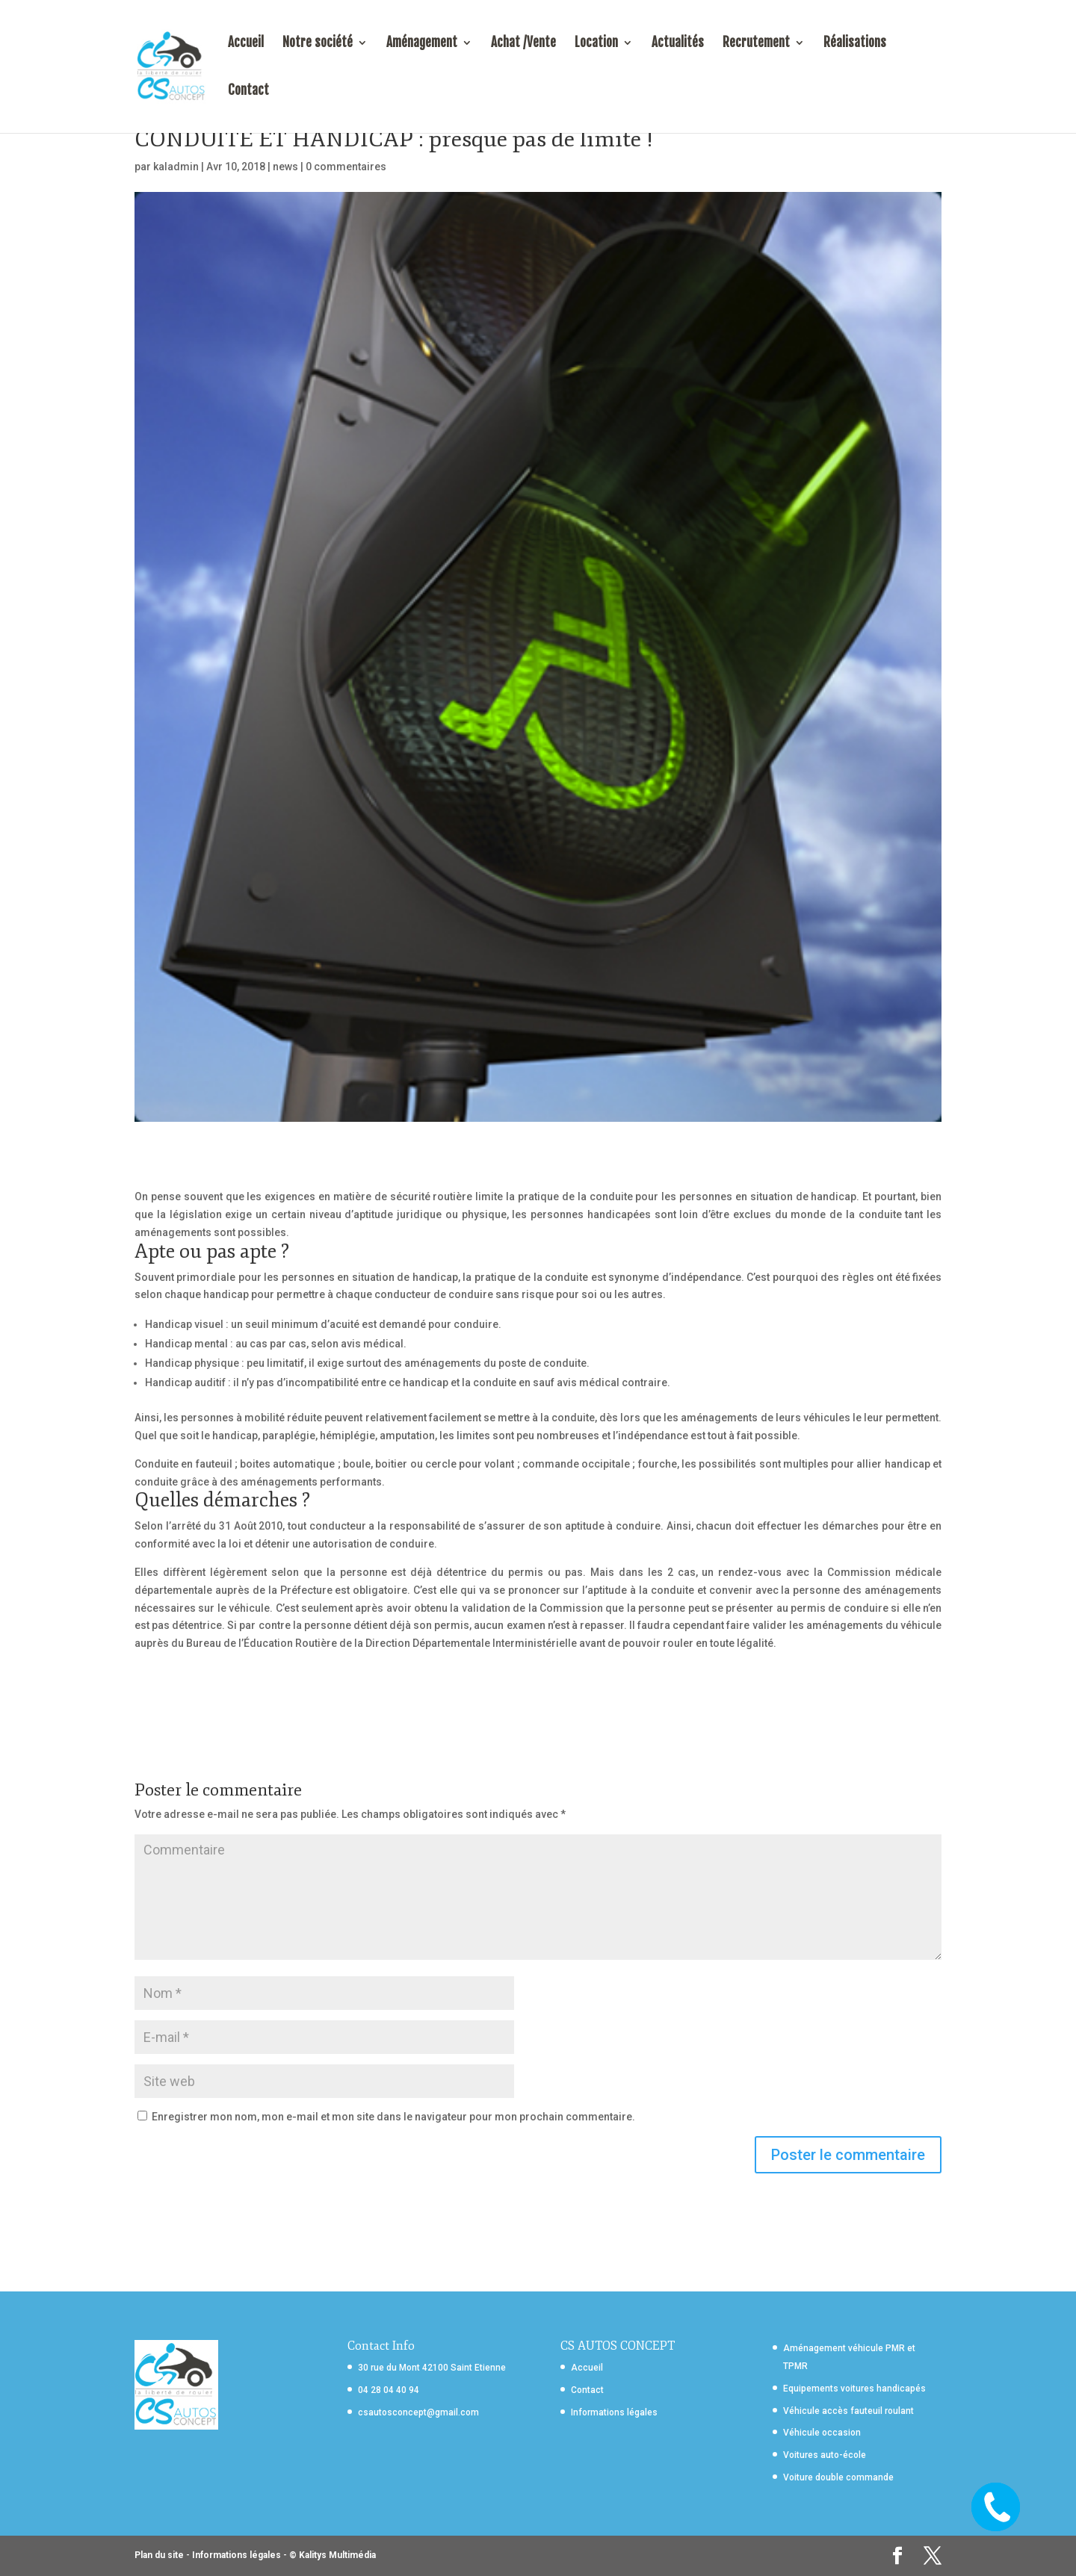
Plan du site (159, 2555)
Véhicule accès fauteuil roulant (848, 2411)
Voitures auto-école (824, 2455)
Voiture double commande (838, 2477)
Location (596, 43)
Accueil (246, 43)
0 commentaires (346, 167)
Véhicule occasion (822, 2432)
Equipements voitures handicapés (854, 2388)
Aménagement (421, 43)
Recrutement (756, 43)
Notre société (317, 43)
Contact (248, 91)
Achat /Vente (523, 43)
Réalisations (854, 43)
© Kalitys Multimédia (332, 2555)
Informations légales (614, 2412)
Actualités (678, 43)
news (285, 167)
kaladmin (176, 167)
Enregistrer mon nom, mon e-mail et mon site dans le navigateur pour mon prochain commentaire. (393, 2117)
